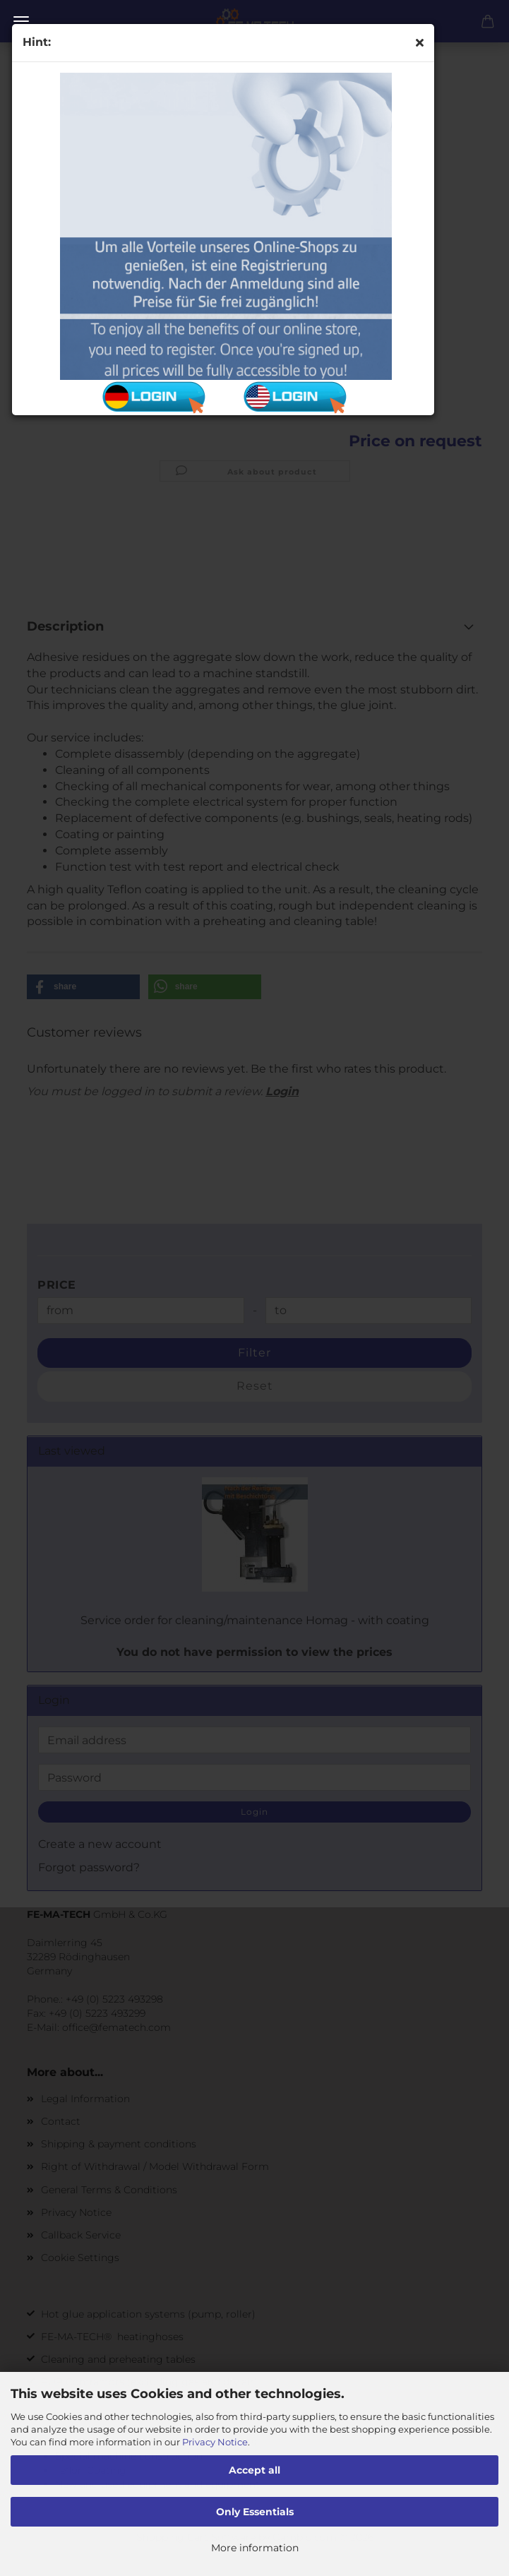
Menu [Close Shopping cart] (21, 21)
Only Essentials (255, 2511)
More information (255, 2547)
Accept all (254, 2470)
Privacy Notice (215, 2441)
